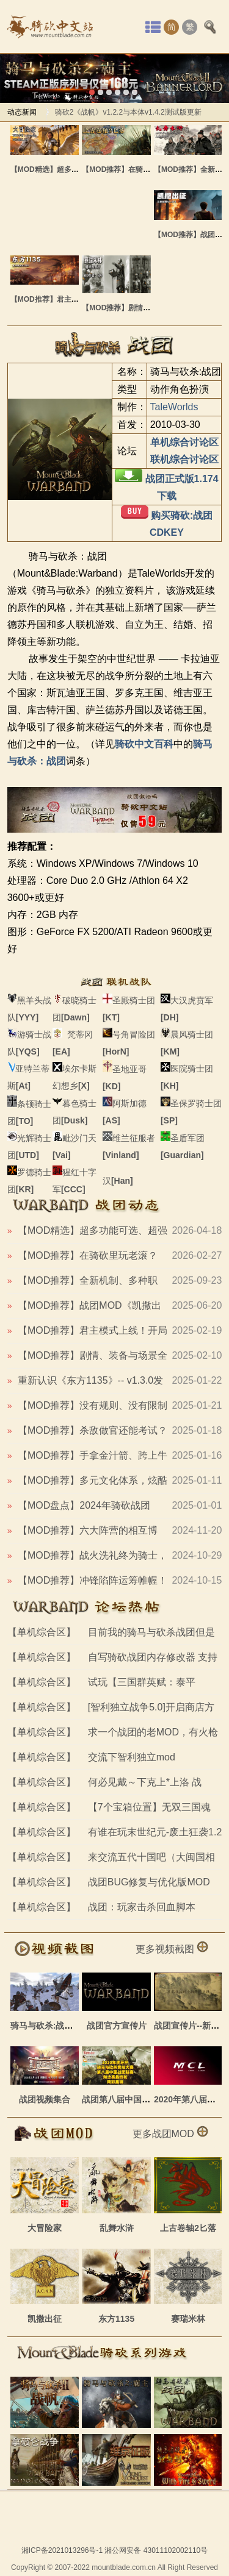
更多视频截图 (172, 1949)
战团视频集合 (44, 2099)
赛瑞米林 (188, 2319)
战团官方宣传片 (117, 2025)
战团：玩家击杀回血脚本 (141, 1907)
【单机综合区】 (41, 1632)
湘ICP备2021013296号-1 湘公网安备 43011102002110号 (114, 2550)
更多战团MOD (171, 2134)
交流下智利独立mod (131, 1757)
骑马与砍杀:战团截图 (50, 2025)
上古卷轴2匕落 (188, 2228)
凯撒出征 (44, 2319)
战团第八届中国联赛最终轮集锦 (142, 2099)
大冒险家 (44, 2228)
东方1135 (116, 2319)
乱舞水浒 (117, 2228)
